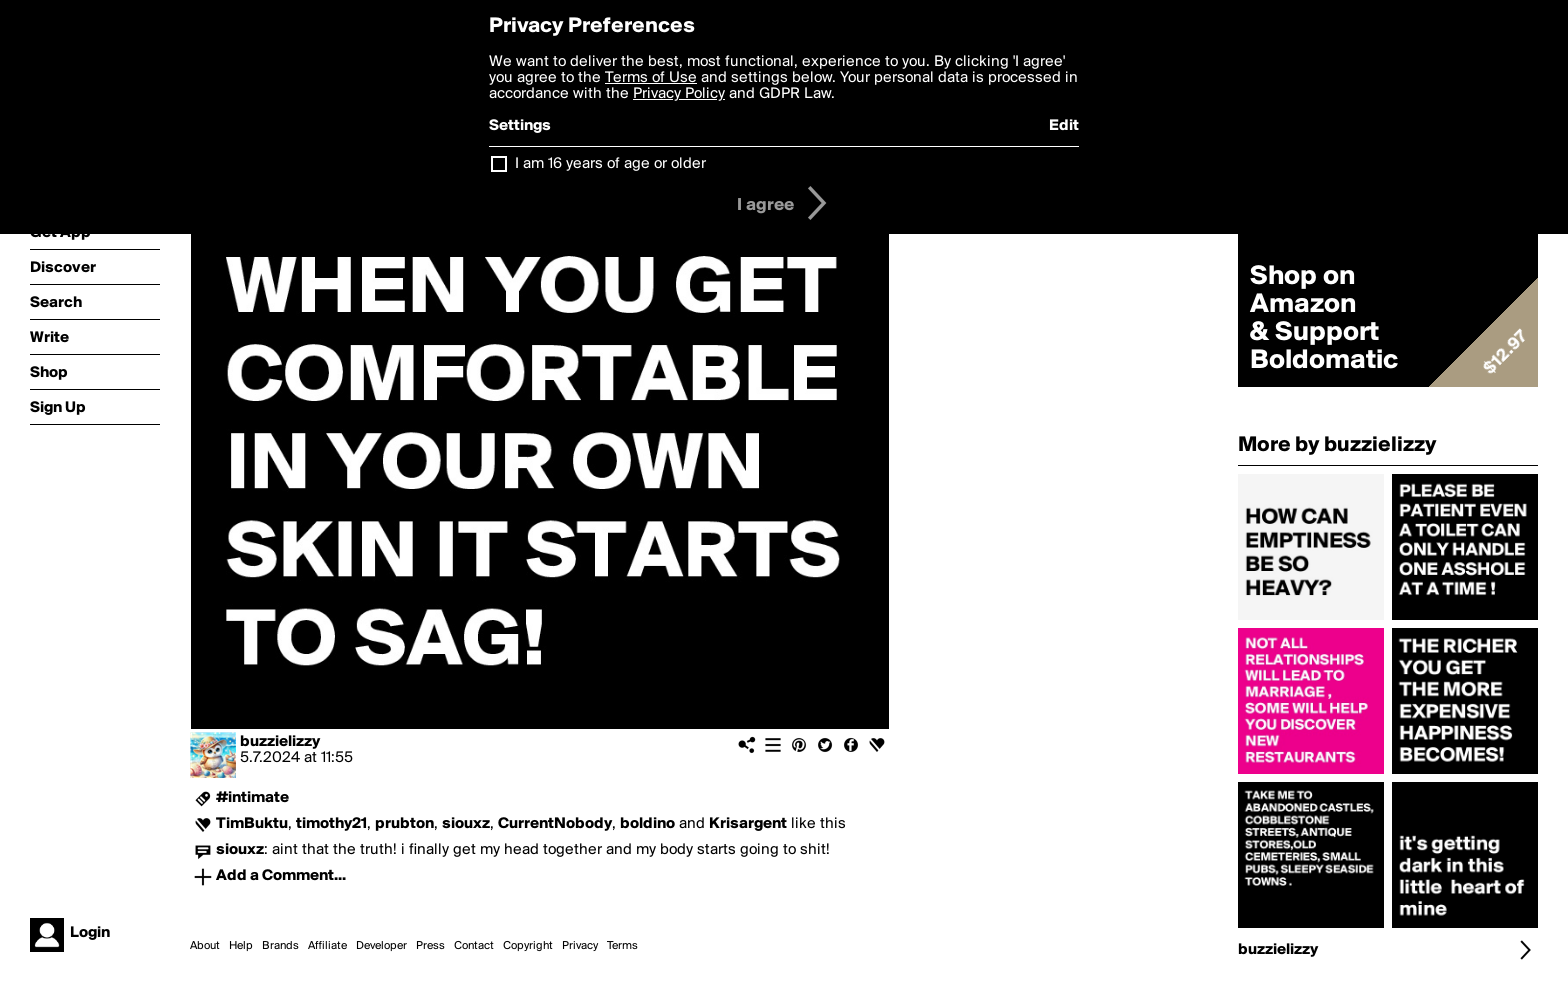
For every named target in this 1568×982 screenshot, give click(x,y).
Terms (622, 946)
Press (430, 946)
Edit (1064, 126)
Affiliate (327, 946)
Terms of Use (651, 78)
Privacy (580, 946)
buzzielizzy (280, 742)
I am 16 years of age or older (610, 164)
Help (241, 946)
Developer (381, 946)
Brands (280, 946)
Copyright (528, 946)
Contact (474, 946)
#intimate (252, 798)
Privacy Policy (679, 94)
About (205, 946)
